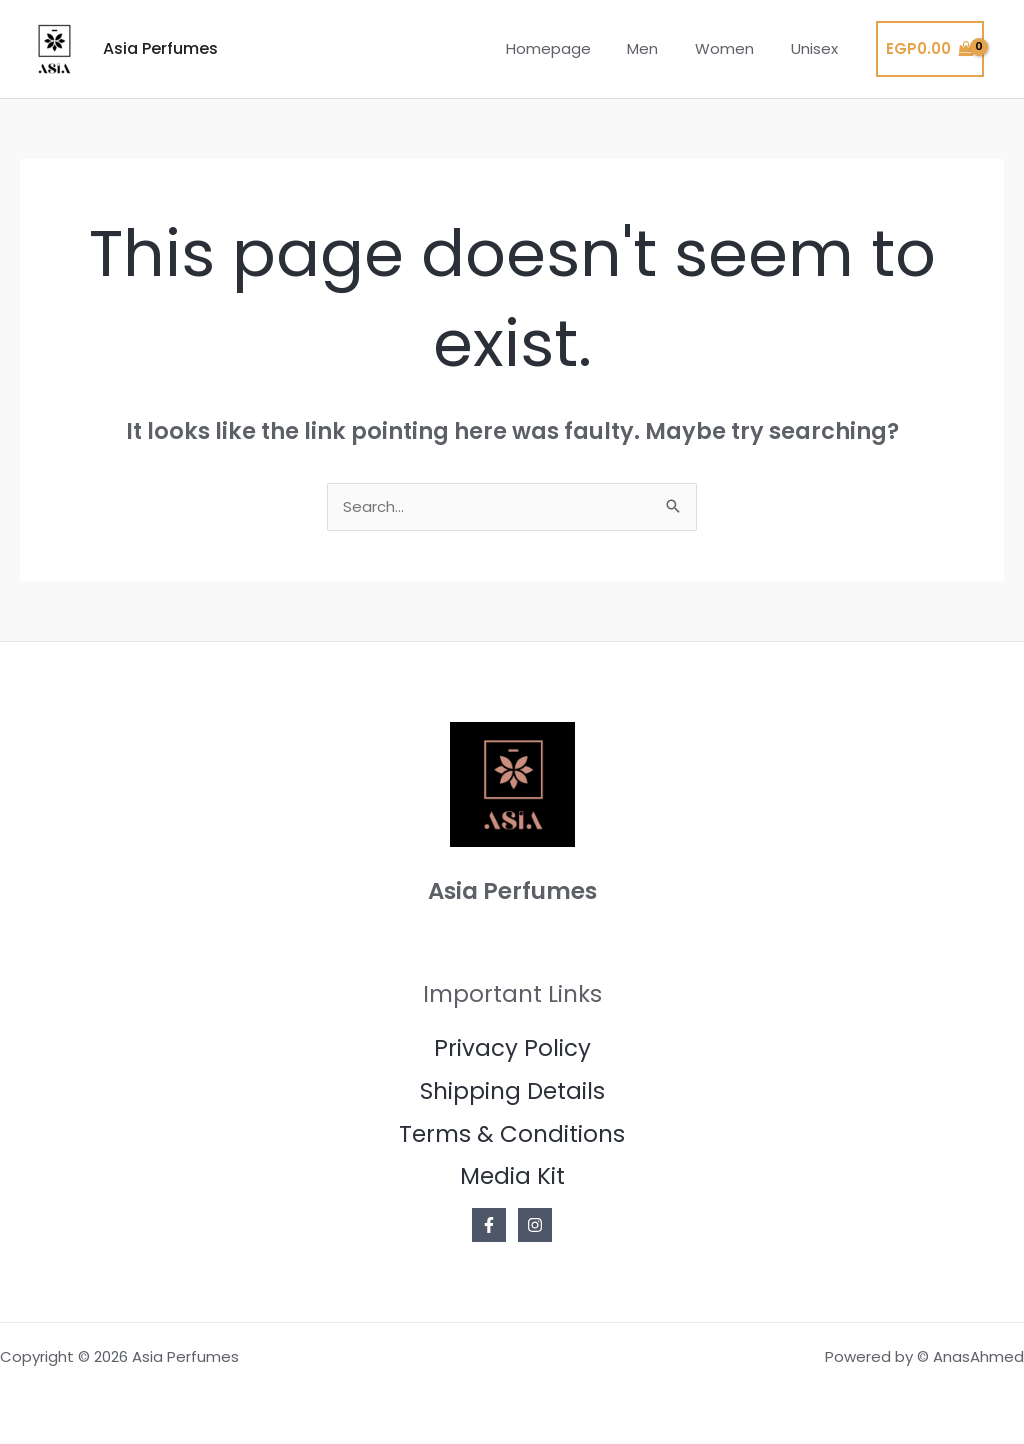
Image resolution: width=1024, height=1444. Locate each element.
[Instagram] (535, 1226)
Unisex (817, 48)
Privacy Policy (512, 1049)
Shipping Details (512, 1092)
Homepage (571, 48)
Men (659, 48)
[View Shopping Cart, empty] (930, 49)
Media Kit (512, 1177)
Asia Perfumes (160, 48)
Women (734, 48)
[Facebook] (489, 1226)
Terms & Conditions (512, 1135)
